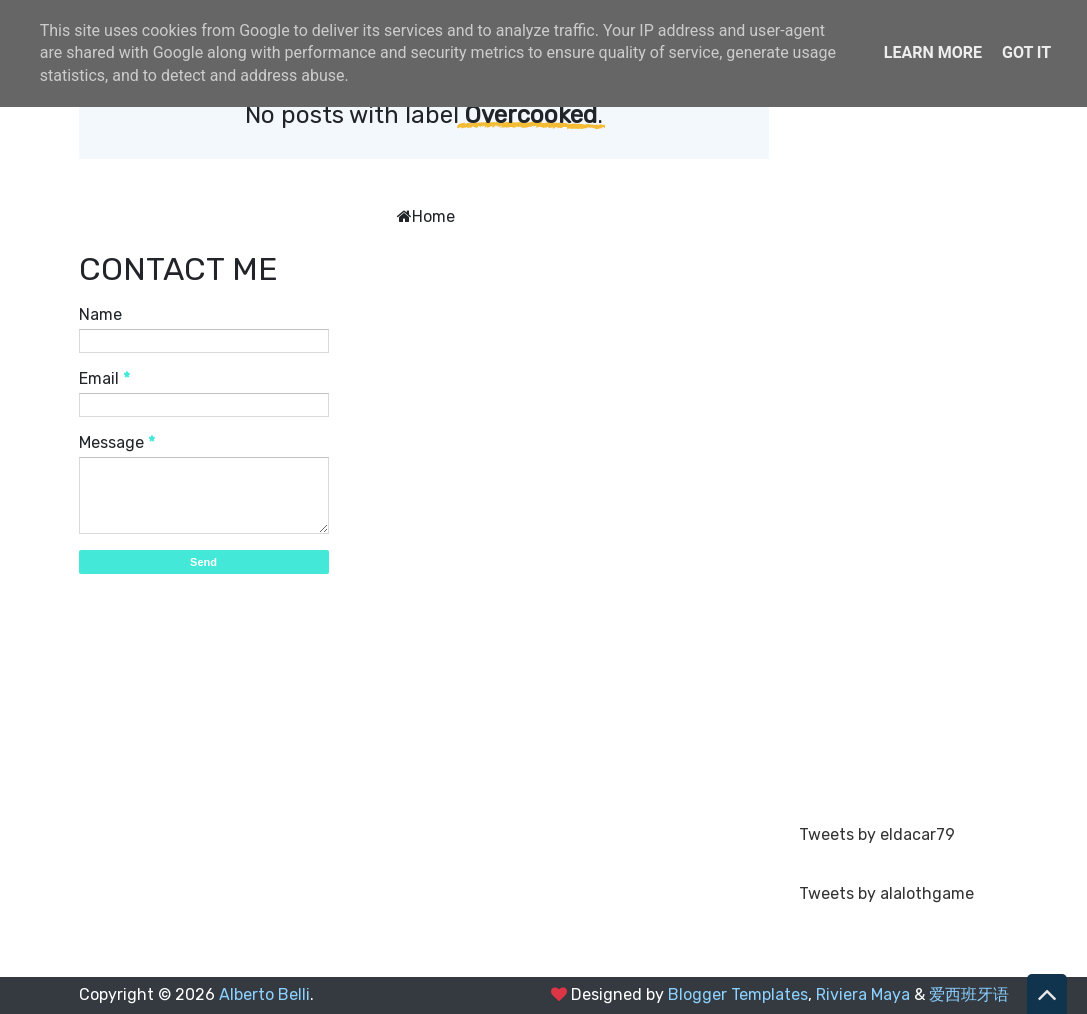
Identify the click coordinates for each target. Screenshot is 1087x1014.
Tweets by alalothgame (886, 893)
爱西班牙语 (969, 994)
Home (433, 216)
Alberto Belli (264, 994)
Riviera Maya (863, 994)
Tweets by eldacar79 (877, 834)
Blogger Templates (738, 994)
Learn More (933, 52)
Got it (1026, 52)
